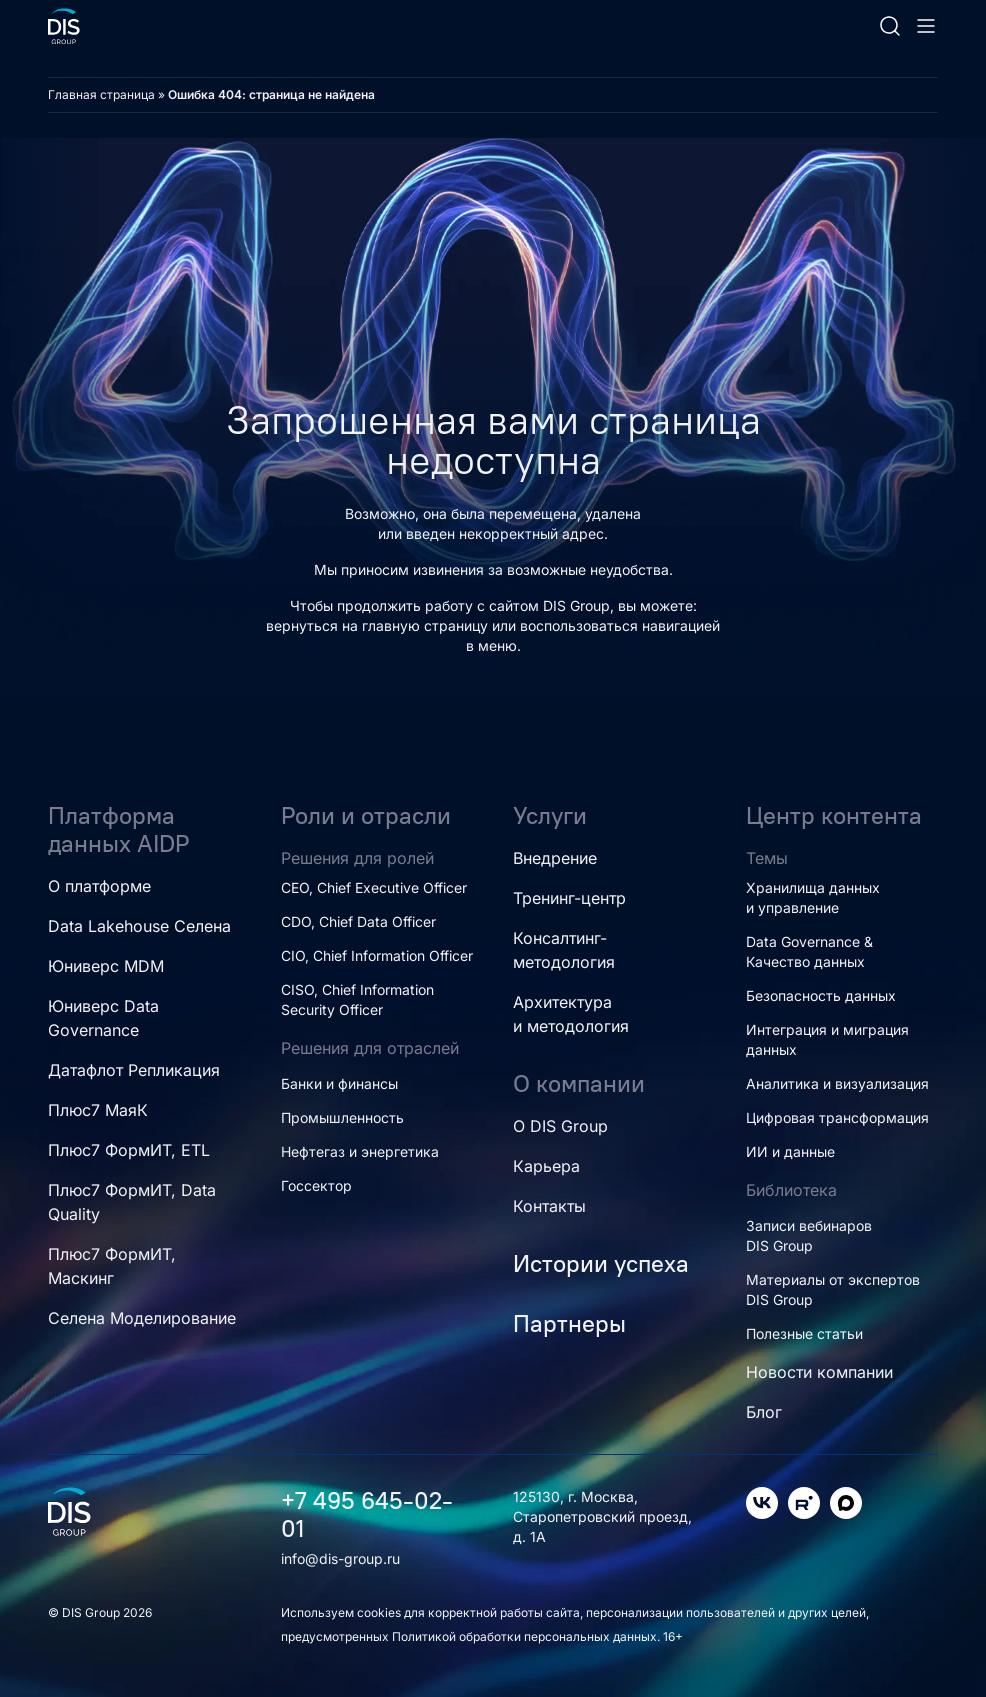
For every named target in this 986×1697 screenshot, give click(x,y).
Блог (764, 1412)
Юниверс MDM (106, 966)
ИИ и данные (790, 1151)
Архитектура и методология (571, 1014)
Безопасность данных (821, 995)
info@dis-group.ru (340, 1558)
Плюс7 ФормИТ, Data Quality (132, 1202)
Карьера (546, 1166)
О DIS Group (560, 1126)
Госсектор (316, 1185)
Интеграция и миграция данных (827, 1039)
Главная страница (101, 94)
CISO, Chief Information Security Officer (357, 999)
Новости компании (819, 1372)
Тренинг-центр (569, 898)
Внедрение (555, 858)
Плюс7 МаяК (98, 1110)
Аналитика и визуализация (837, 1083)
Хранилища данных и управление (813, 897)
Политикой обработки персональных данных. (527, 1636)
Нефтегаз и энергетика (360, 1151)
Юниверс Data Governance (103, 1018)
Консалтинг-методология (564, 950)
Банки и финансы (339, 1083)
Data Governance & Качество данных (809, 951)
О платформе (99, 886)
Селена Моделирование (142, 1318)
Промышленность (342, 1117)
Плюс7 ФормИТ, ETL (129, 1150)
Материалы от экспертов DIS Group (833, 1289)
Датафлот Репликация (134, 1070)
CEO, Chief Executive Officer (374, 887)
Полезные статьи (804, 1333)
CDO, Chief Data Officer (358, 921)
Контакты (549, 1206)
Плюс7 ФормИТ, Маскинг (112, 1266)
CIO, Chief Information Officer (377, 955)
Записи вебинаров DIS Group (809, 1235)
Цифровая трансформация (837, 1117)
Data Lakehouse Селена (139, 926)
